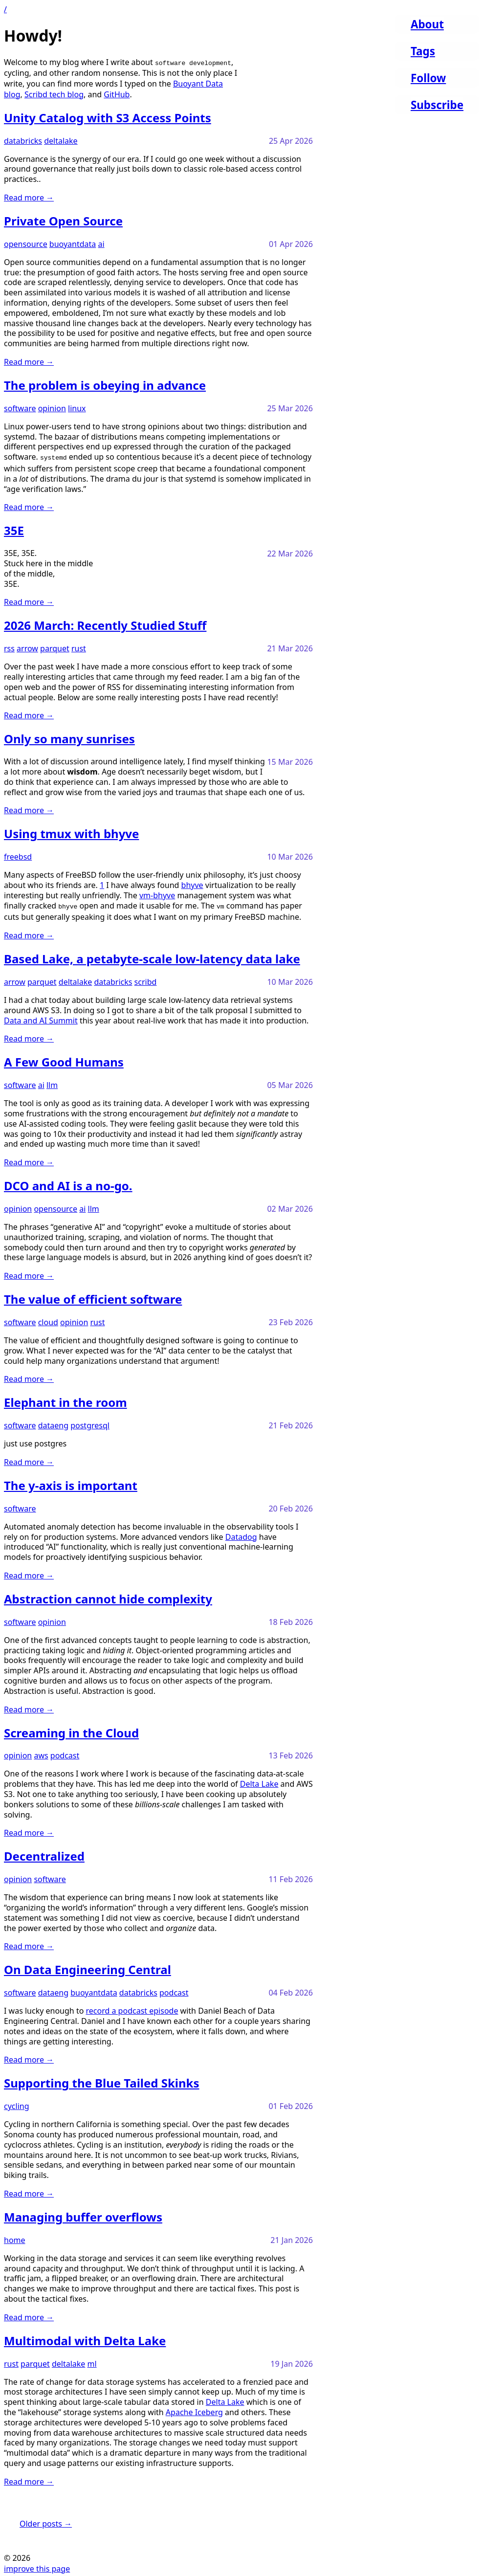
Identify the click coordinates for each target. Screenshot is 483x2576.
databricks (23, 140)
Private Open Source (63, 221)
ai (101, 244)
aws (41, 1753)
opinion (52, 408)
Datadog (241, 1535)
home (14, 2238)
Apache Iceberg (194, 2410)
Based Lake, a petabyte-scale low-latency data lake (152, 957)
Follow (428, 78)
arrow (27, 647)
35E (14, 529)
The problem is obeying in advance (105, 385)
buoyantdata (72, 244)
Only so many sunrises (69, 738)
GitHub (117, 94)
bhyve (192, 884)
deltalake (60, 140)
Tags (423, 51)
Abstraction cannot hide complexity (108, 1597)
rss (9, 647)
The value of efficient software (93, 1297)
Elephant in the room (65, 1400)
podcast (64, 1753)
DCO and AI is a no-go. (68, 1184)
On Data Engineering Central (87, 1967)
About (427, 24)
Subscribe (437, 104)
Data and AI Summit (41, 1018)
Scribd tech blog (54, 94)
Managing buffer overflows (83, 2215)
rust (78, 647)
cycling (16, 2104)
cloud (48, 1320)
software (20, 408)
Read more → (29, 197)
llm (52, 1083)
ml (92, 2361)
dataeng (53, 1423)
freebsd (18, 855)
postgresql (90, 1423)
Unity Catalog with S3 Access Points (107, 118)
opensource (25, 244)
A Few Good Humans (64, 1060)
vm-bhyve (157, 894)
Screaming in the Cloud (71, 1731)
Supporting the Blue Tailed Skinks (101, 2081)
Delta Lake (259, 1782)
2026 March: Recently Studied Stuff (105, 624)
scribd (145, 980)
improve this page (37, 2566)
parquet (54, 647)
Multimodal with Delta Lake (85, 2339)
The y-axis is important (70, 1483)
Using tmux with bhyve (71, 832)
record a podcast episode (132, 2008)
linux (77, 408)
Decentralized (44, 1854)
